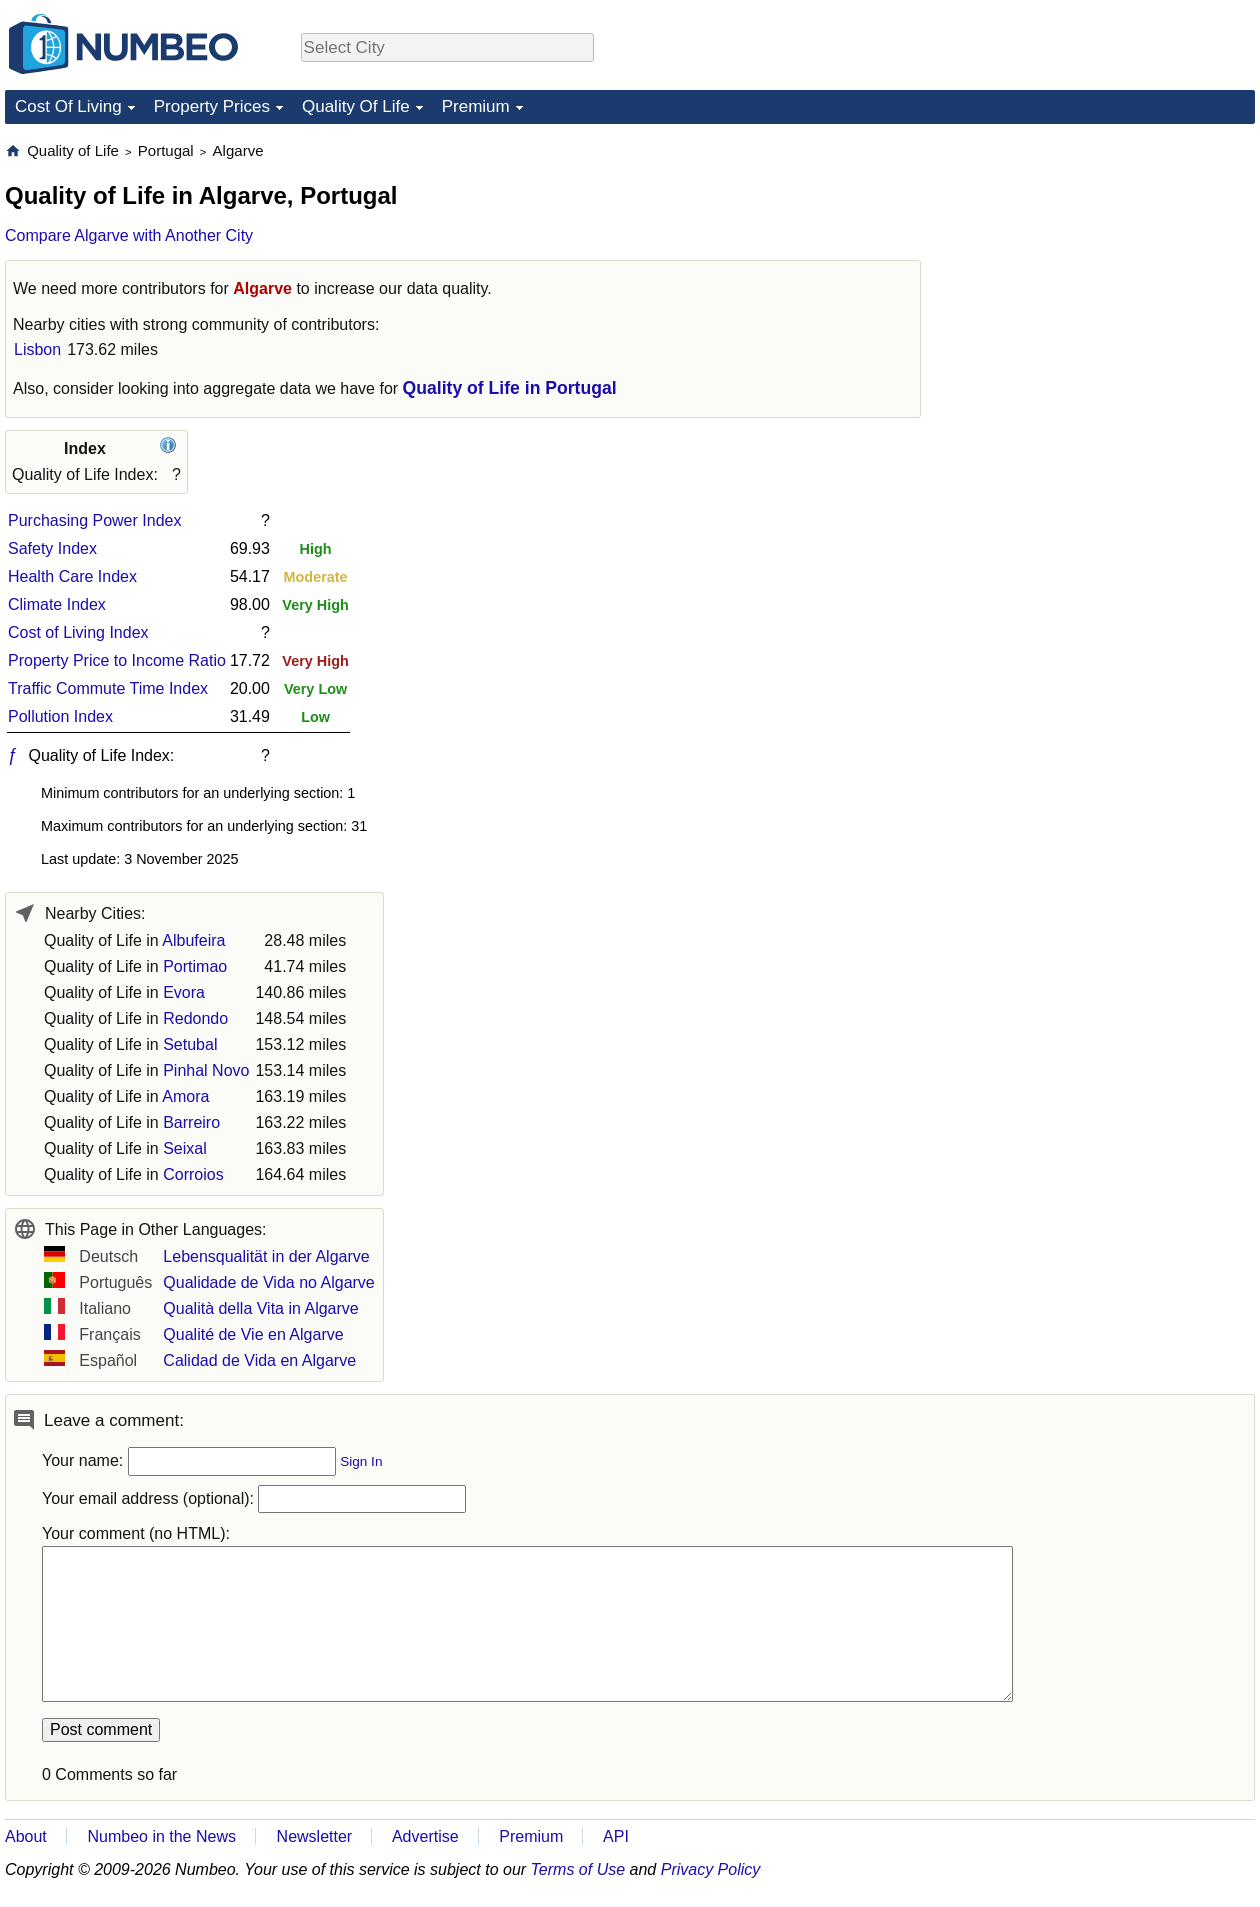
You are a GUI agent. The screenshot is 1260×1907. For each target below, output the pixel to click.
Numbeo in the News (161, 1836)
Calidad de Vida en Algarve (259, 1360)
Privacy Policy (711, 1869)
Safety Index (52, 548)
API (616, 1836)
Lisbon (37, 349)
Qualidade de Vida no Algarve (268, 1282)
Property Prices (212, 106)
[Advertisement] (1105, 266)
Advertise (425, 1836)
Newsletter (315, 1836)
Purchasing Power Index (94, 520)
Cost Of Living (68, 106)
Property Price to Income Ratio (117, 660)
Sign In (361, 1461)
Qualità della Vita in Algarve (260, 1308)
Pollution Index (60, 716)
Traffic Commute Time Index (108, 688)
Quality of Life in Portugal (510, 388)
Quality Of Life (356, 106)
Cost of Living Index (78, 632)
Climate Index (57, 604)
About (26, 1836)
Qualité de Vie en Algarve (253, 1334)
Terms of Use (578, 1869)
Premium (476, 106)
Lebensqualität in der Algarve (266, 1256)
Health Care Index (72, 576)
